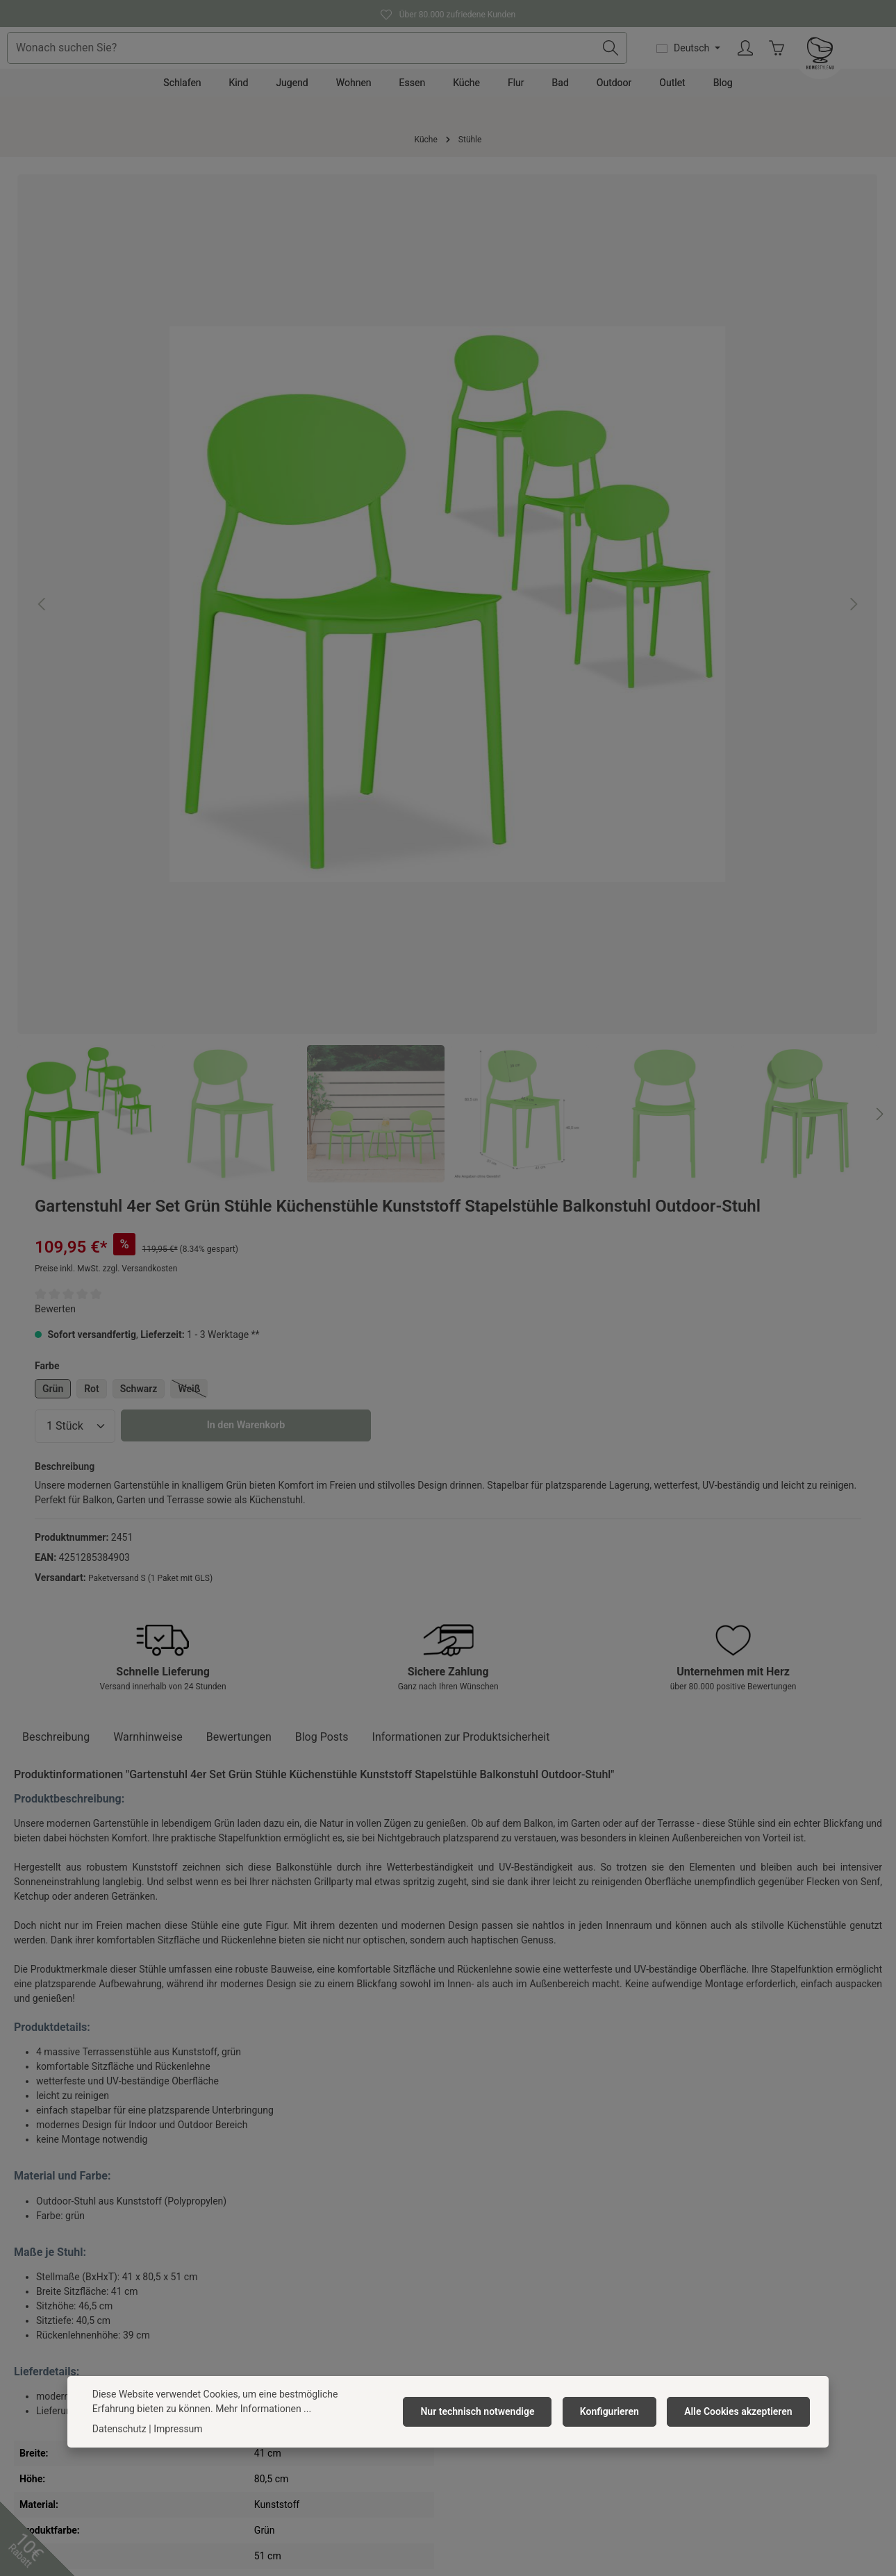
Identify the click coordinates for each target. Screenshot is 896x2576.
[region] (225, 461)
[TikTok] (501, 2470)
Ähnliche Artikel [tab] (67, 1780)
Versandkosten (414, 2539)
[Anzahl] (519, 457)
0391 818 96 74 (56, 2263)
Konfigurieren (617, 2411)
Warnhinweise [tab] (148, 860)
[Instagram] (466, 2470)
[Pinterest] (430, 2470)
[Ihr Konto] (841, 69)
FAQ (463, 2312)
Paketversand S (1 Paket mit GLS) (595, 623)
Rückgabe (476, 2289)
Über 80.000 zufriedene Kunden (448, 12)
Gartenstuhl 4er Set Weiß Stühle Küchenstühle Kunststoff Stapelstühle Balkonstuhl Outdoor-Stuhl (450, 1992)
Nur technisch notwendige (490, 2411)
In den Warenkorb (690, 456)
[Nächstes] (434, 674)
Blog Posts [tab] (322, 860)
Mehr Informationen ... (219, 2408)
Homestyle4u (264, 2186)
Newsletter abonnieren (280, 2356)
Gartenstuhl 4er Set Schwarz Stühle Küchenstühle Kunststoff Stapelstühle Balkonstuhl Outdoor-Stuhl (94, 1992)
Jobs (242, 2245)
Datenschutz (258, 2289)
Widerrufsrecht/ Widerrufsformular (530, 2334)
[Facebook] (394, 2470)
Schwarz (583, 419)
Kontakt (472, 2223)
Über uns (250, 2223)
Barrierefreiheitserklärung (287, 2334)
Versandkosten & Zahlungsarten (525, 2245)
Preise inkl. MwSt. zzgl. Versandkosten (550, 299)
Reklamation (482, 2267)
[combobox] (422, 68)
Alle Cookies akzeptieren (741, 2411)
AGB (241, 2267)
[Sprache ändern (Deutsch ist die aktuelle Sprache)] (783, 69)
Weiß (637, 421)
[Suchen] (706, 68)
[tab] (56, 861)
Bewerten (499, 339)
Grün (497, 419)
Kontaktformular (114, 2366)
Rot (536, 419)
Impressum (256, 2312)
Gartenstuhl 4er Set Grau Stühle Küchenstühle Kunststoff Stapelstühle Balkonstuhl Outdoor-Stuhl (273, 1992)
